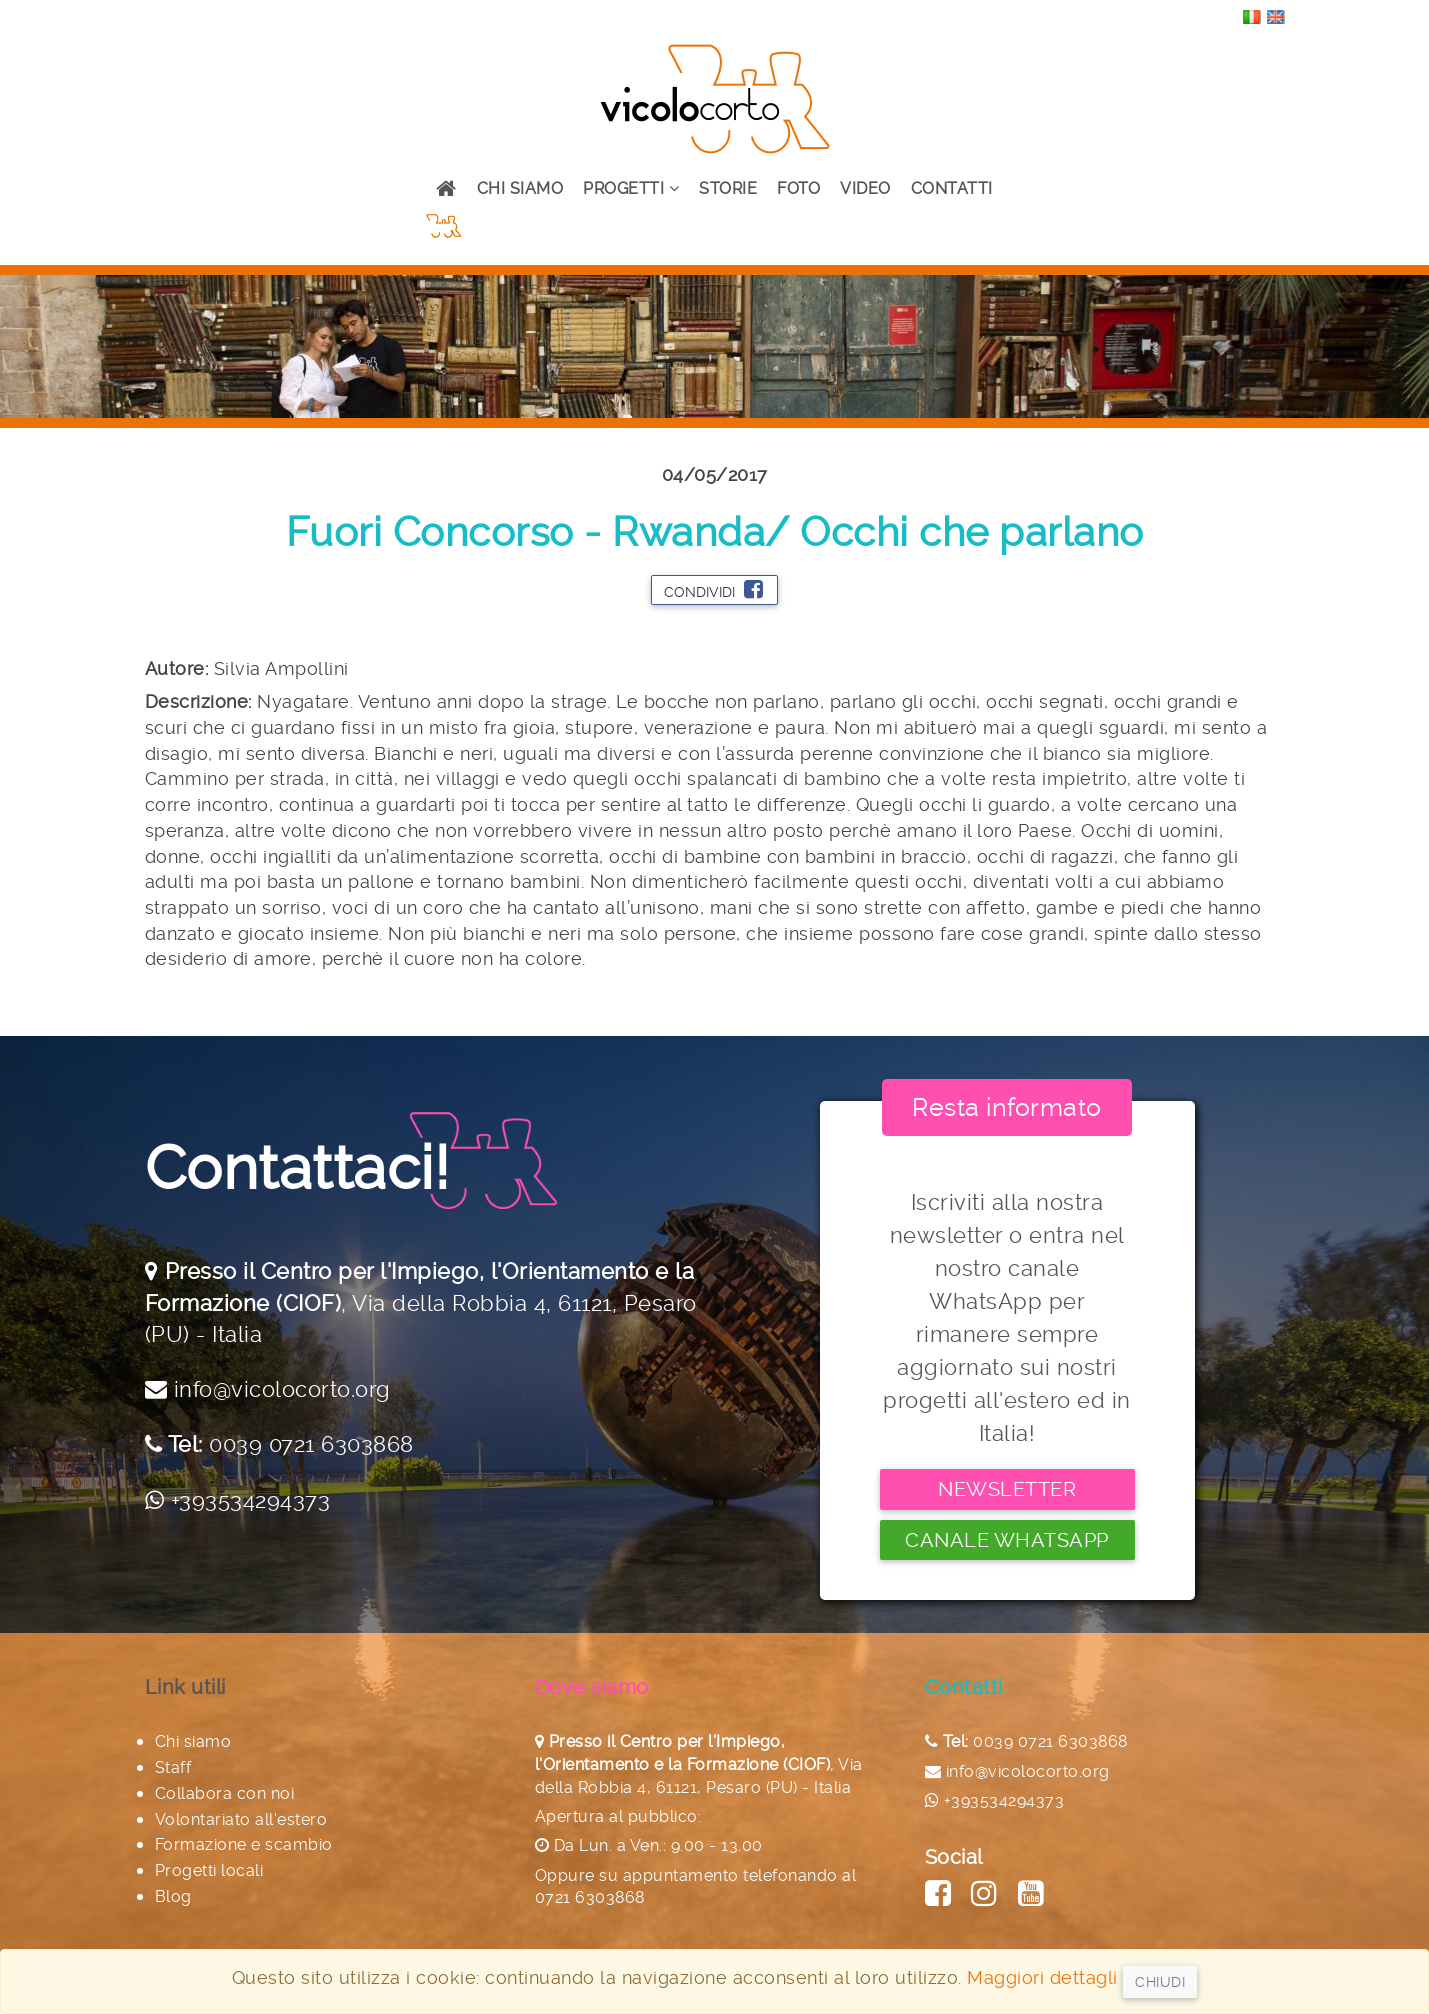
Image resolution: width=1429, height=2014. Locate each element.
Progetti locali (209, 1870)
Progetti (631, 188)
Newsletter (1007, 1489)
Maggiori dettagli (1042, 1977)
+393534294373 (251, 1500)
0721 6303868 (590, 1897)
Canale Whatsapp (1007, 1540)
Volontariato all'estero (241, 1819)
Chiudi (1160, 1982)
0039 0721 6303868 (311, 1444)
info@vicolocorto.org (282, 1389)
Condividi (713, 589)
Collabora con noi (225, 1793)
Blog (173, 1896)
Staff (173, 1767)
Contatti (952, 188)
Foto (798, 188)
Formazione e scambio (244, 1844)
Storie (728, 188)
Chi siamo (520, 188)
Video (865, 188)
